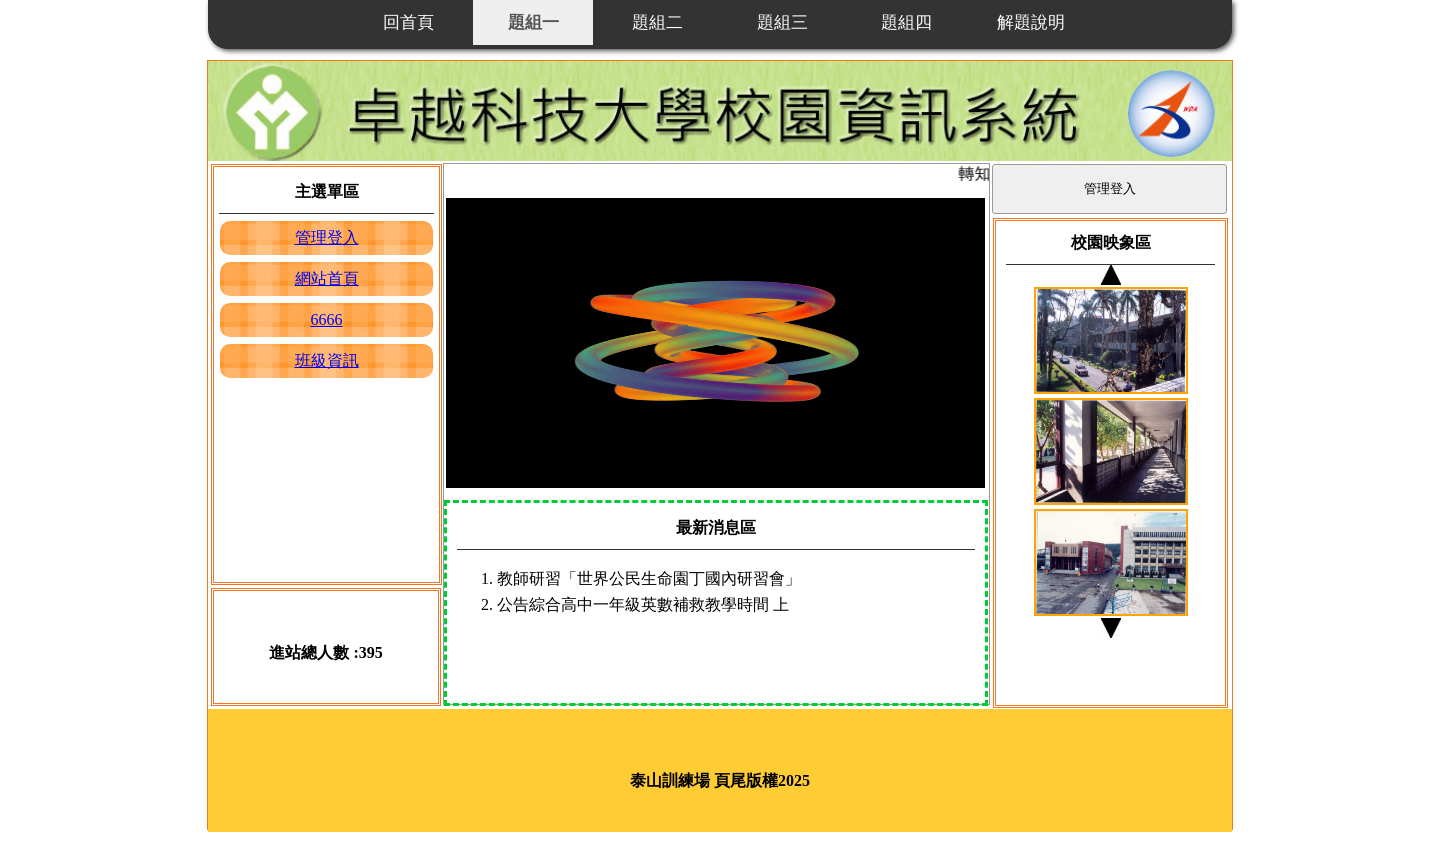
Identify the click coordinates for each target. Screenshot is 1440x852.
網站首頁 (327, 278)
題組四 (906, 22)
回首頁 (408, 22)
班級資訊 (327, 360)
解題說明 (1031, 22)
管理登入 (327, 237)
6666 (327, 319)
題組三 (782, 22)
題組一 (533, 22)
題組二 (657, 22)
